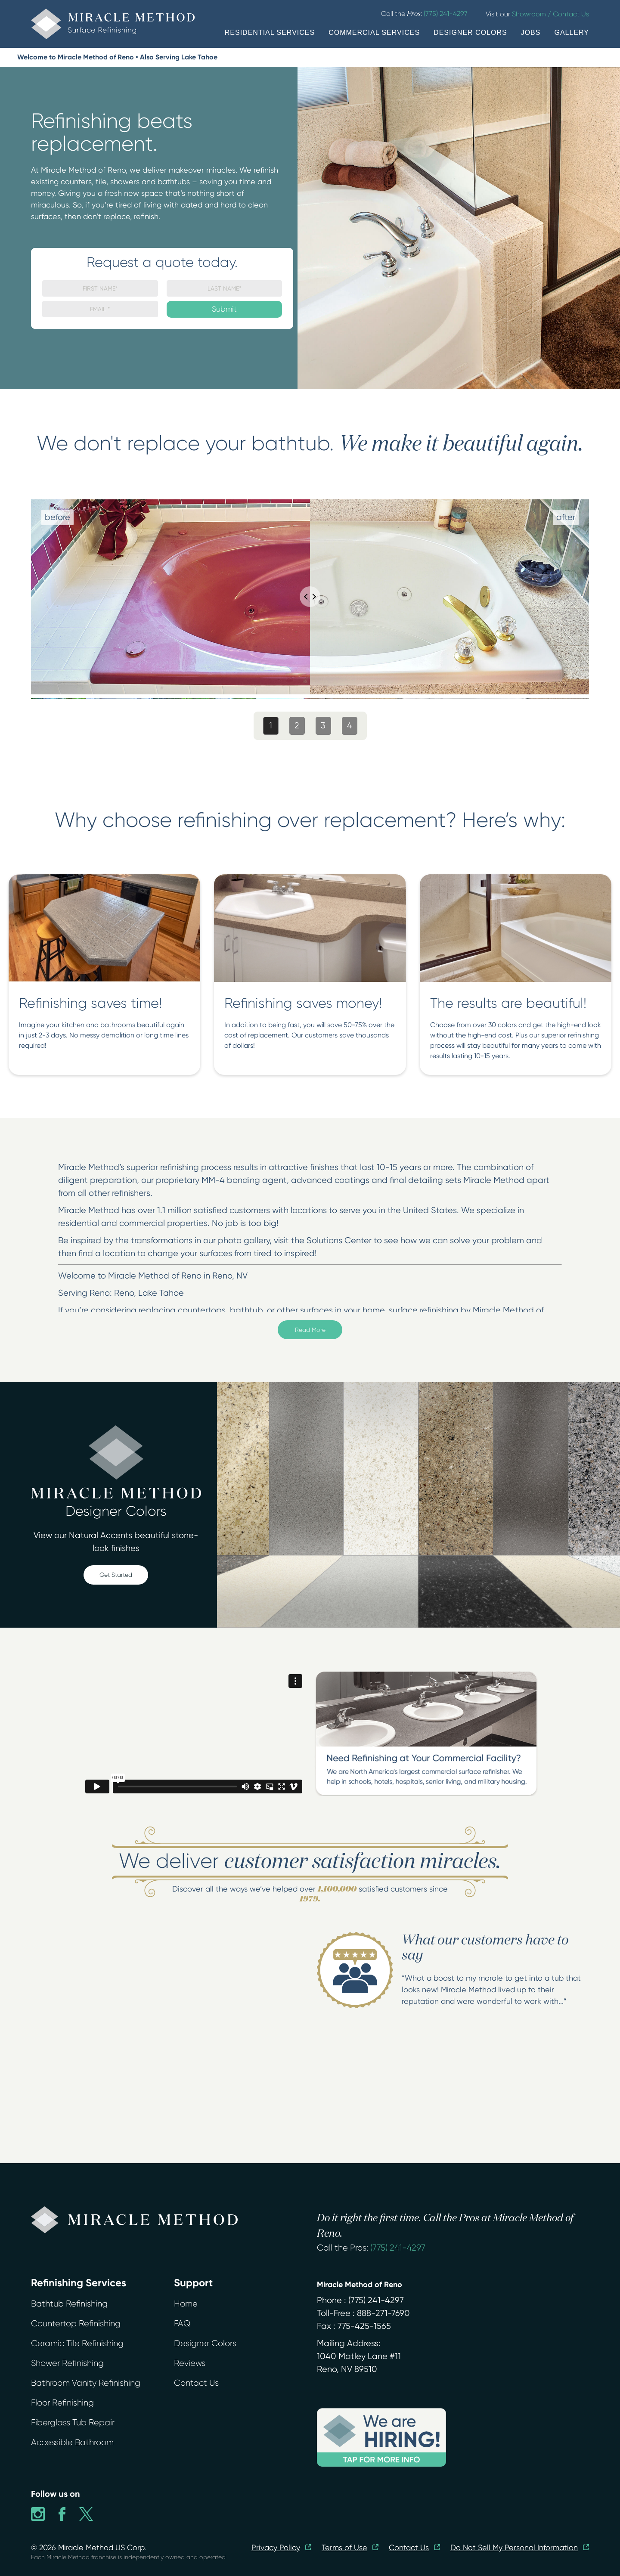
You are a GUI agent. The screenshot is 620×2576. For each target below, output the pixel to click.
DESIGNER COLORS (470, 32)
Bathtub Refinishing (69, 2304)
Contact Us (196, 2383)
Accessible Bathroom (72, 2442)
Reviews (189, 2363)
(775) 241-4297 (397, 2248)
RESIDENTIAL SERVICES (270, 32)
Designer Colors (205, 2343)
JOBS (531, 32)
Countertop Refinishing (76, 2323)
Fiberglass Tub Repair (73, 2422)
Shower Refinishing (67, 2363)
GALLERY (571, 32)
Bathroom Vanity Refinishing (85, 2383)
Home (186, 2304)
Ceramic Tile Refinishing (77, 2343)
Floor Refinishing (62, 2403)
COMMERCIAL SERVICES (374, 32)
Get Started (115, 1574)
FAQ (182, 2323)
